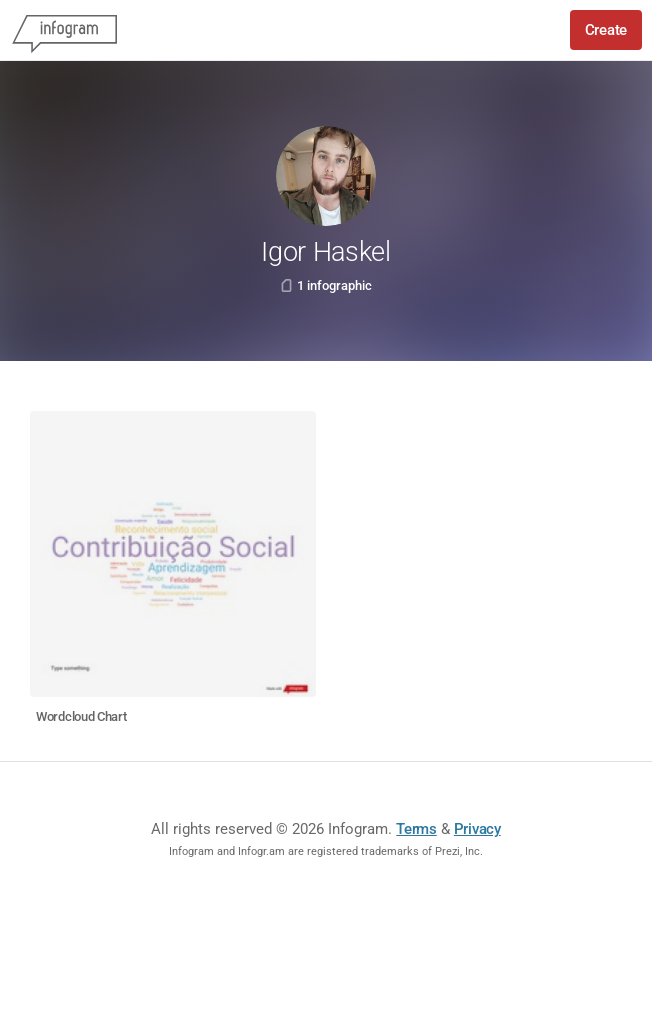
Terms (416, 829)
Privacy (477, 829)
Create (606, 30)
